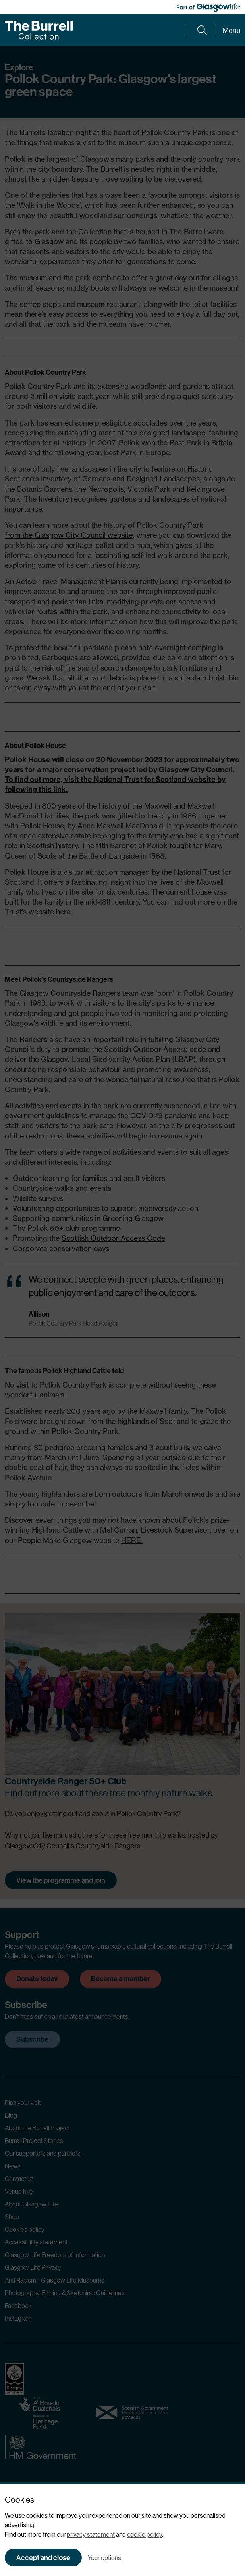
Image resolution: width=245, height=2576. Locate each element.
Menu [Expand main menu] (231, 30)
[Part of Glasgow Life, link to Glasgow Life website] (208, 7)
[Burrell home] (39, 30)
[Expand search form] (202, 30)
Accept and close (43, 2557)
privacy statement (91, 2534)
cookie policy (144, 2534)
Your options (104, 2558)
